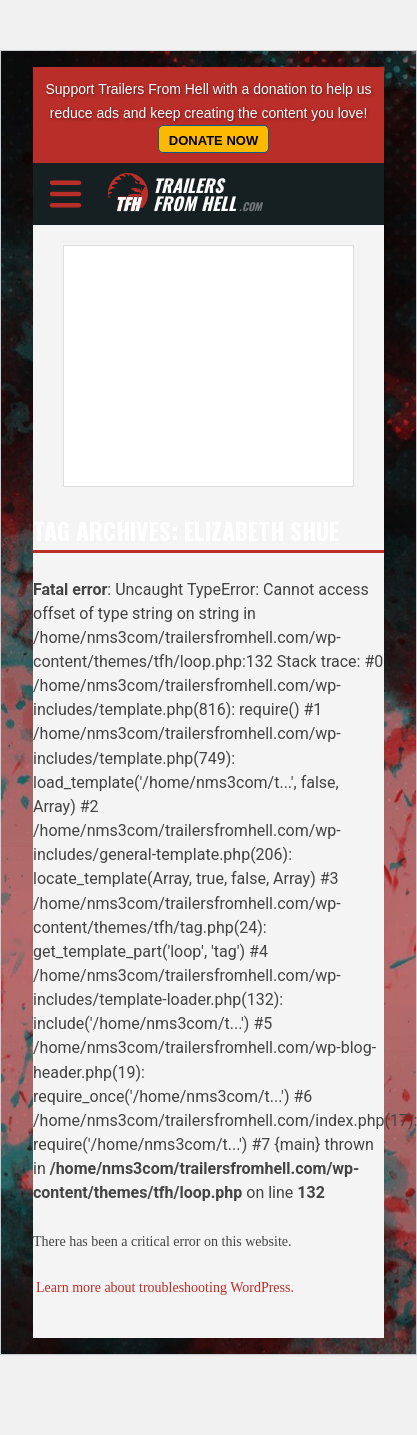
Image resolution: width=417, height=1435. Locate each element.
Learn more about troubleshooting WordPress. (165, 1287)
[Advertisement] (187, 366)
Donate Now (213, 140)
